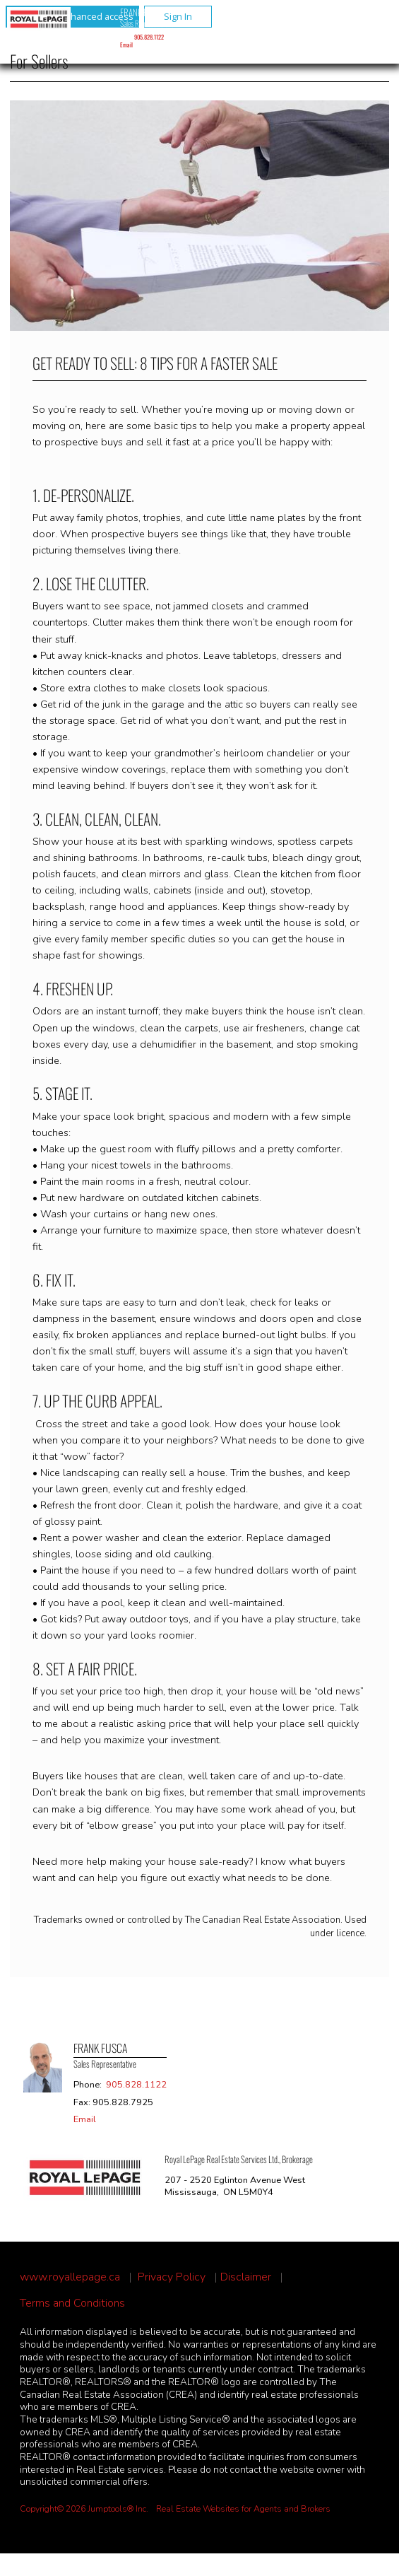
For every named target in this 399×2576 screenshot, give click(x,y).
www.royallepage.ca (70, 2277)
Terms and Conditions (72, 2303)
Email (126, 44)
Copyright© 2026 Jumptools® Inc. (84, 2508)
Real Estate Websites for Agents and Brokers (243, 2508)
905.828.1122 (149, 37)
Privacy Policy (172, 2277)
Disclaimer (245, 2277)
